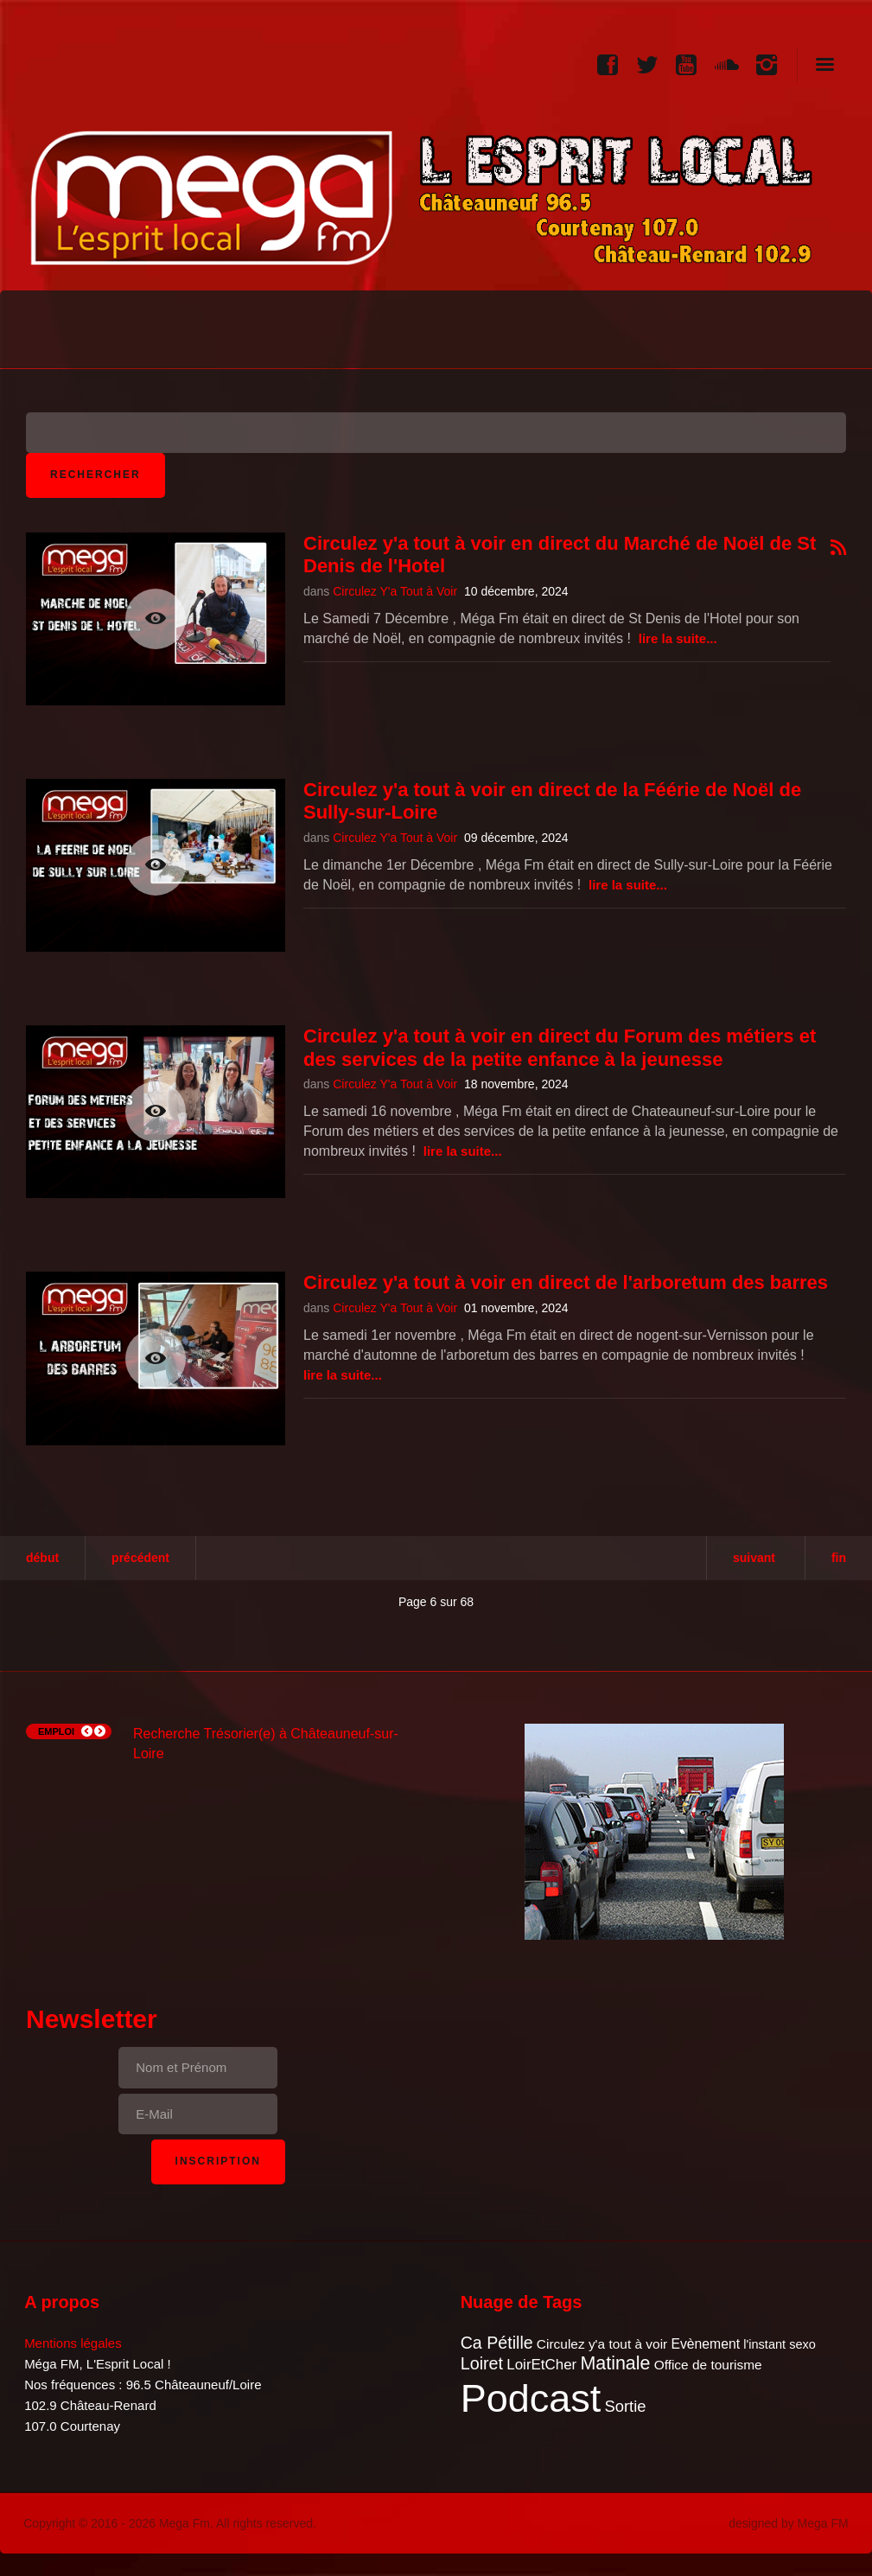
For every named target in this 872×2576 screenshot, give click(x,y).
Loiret (482, 2363)
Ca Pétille (497, 2342)
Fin (838, 1558)
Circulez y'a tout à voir (602, 2344)
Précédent (140, 1558)
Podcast (531, 2398)
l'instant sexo (779, 2344)
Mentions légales (73, 2343)
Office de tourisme (708, 2364)
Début (42, 1558)
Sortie (625, 2406)
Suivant (754, 1558)
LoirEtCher (541, 2364)
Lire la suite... (678, 638)
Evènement (705, 2344)
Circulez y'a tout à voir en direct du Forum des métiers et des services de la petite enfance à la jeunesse (559, 1047)
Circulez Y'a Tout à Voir (395, 591)
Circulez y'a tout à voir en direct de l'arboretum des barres (565, 1282)
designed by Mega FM (789, 2523)
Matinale (615, 2363)
